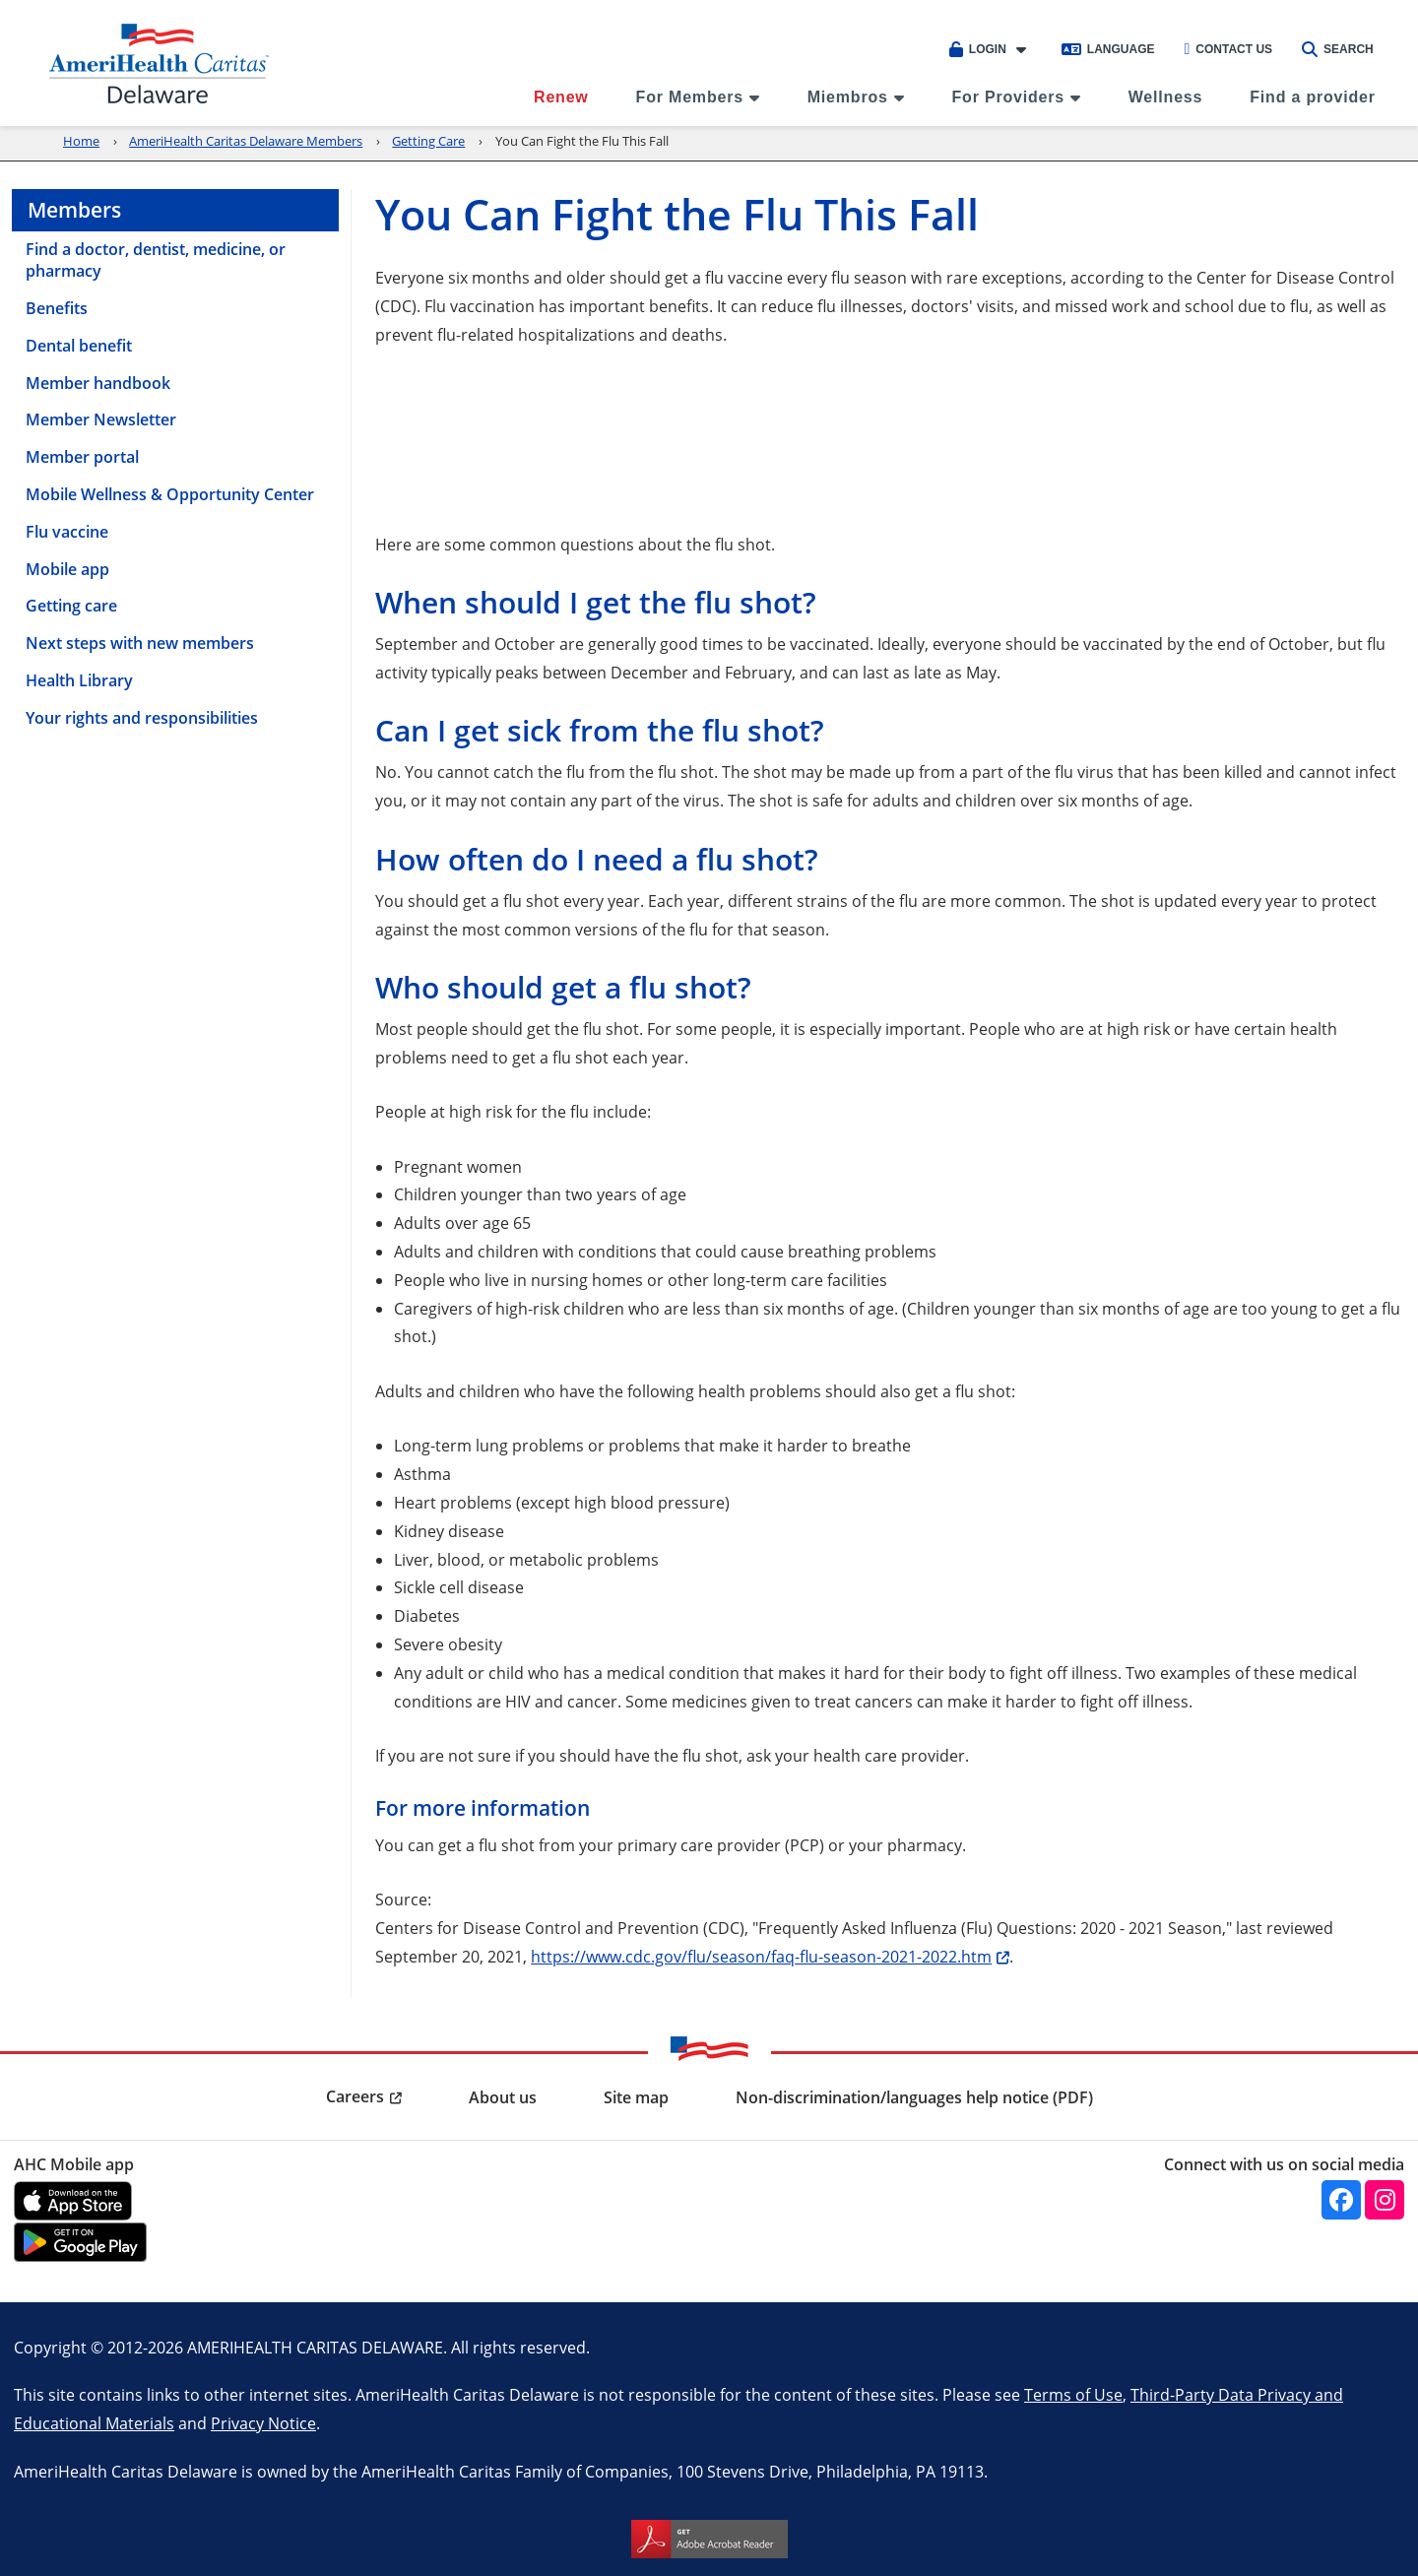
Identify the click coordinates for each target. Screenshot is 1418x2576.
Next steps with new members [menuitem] (140, 643)
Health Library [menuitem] (79, 680)
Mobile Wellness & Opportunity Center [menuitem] (170, 494)
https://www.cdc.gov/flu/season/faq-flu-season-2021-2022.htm (761, 1956)
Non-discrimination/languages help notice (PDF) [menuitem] (914, 2097)
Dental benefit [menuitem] (79, 345)
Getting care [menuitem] (71, 605)
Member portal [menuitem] (82, 457)
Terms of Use (1073, 2394)
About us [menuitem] (503, 2097)
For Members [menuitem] (689, 97)
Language (1108, 49)
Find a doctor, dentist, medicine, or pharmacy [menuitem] (156, 260)
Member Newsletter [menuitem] (101, 419)
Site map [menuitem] (636, 2097)
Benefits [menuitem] (57, 308)
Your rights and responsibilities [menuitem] (142, 718)
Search (1338, 49)
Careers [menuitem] (355, 2096)
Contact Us (1228, 49)
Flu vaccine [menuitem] (67, 532)
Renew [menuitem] (561, 97)
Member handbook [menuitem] (98, 383)
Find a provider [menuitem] (1313, 97)
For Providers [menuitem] (1008, 97)
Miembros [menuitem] (847, 97)
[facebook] (1341, 2200)
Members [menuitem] (74, 210)
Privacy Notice (263, 2423)
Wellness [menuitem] (1165, 97)
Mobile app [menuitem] (67, 569)
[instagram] (1384, 2200)
